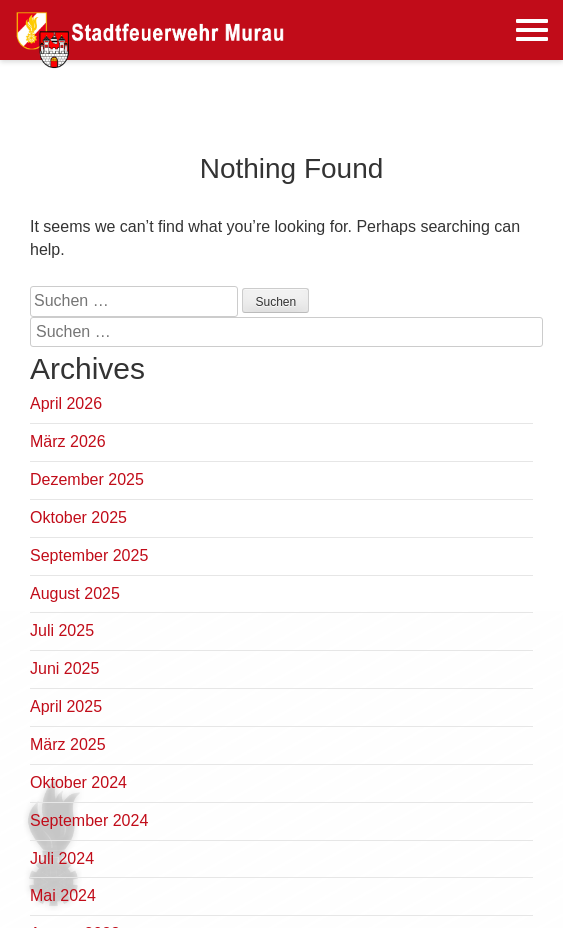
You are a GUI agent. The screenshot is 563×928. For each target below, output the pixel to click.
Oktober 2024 (78, 782)
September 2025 (89, 555)
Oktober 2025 (78, 517)
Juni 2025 (64, 668)
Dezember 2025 (87, 479)
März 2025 (68, 744)
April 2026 (66, 403)
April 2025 (66, 706)
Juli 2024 (62, 858)
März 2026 (68, 441)
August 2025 (75, 593)
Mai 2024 (63, 895)
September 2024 (89, 820)
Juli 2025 (62, 630)
